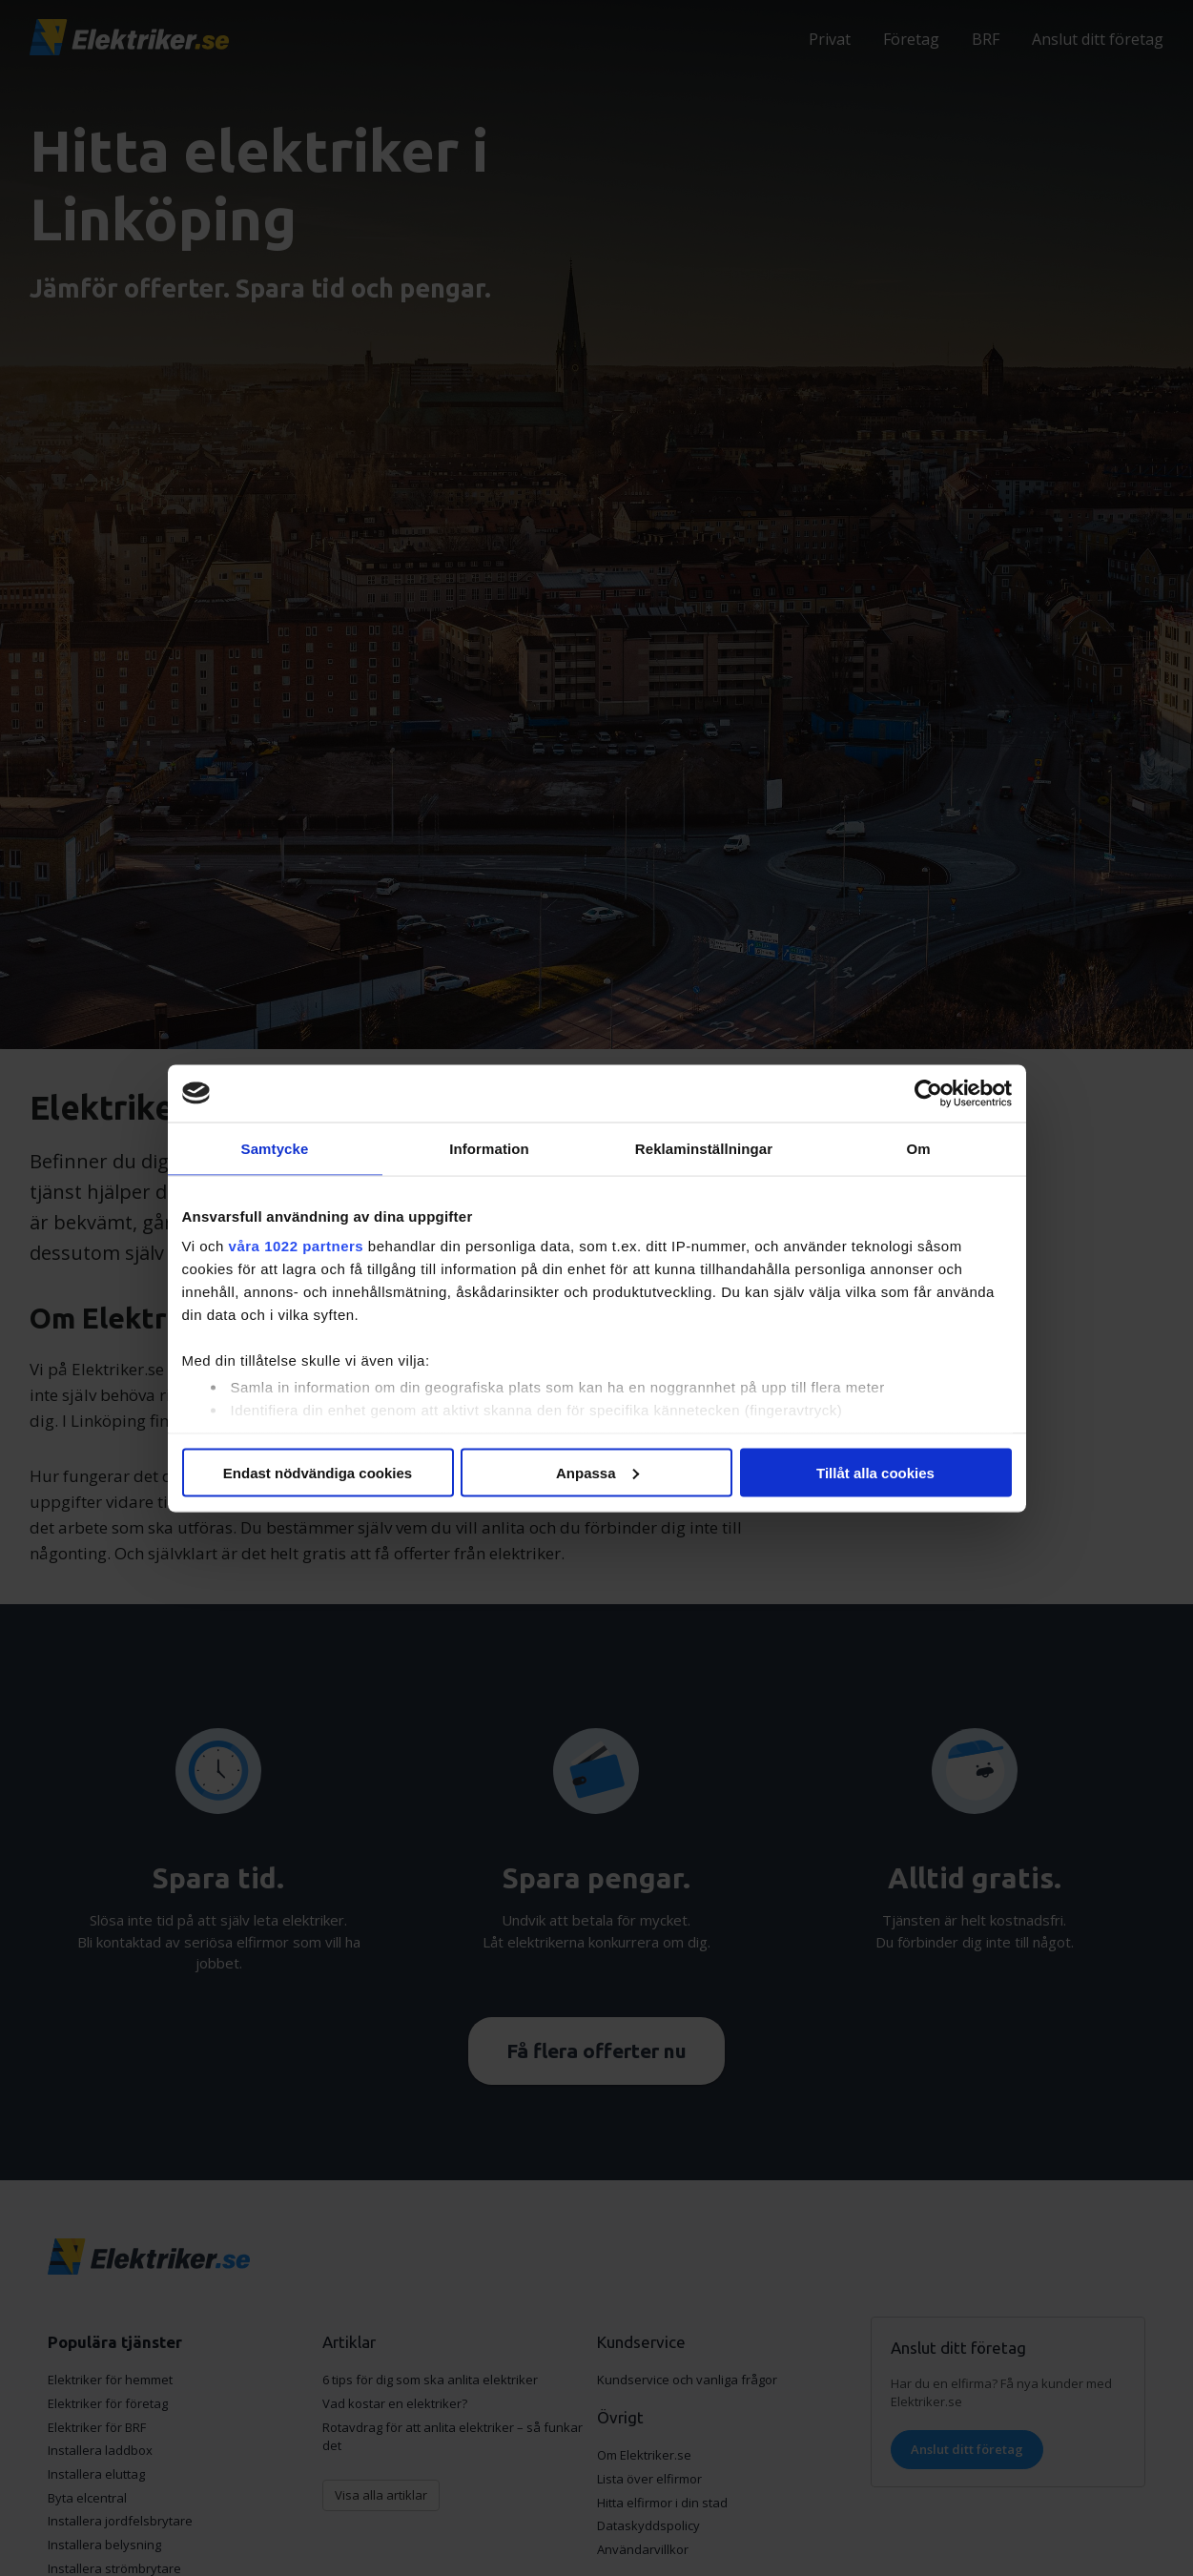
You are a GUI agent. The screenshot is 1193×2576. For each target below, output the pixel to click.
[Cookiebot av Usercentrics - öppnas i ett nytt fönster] (928, 1093)
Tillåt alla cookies (875, 1472)
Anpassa (597, 1472)
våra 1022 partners (296, 1246)
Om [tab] (918, 1148)
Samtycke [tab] (275, 1148)
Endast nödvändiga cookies (317, 1472)
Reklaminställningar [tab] (703, 1148)
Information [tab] (489, 1148)
